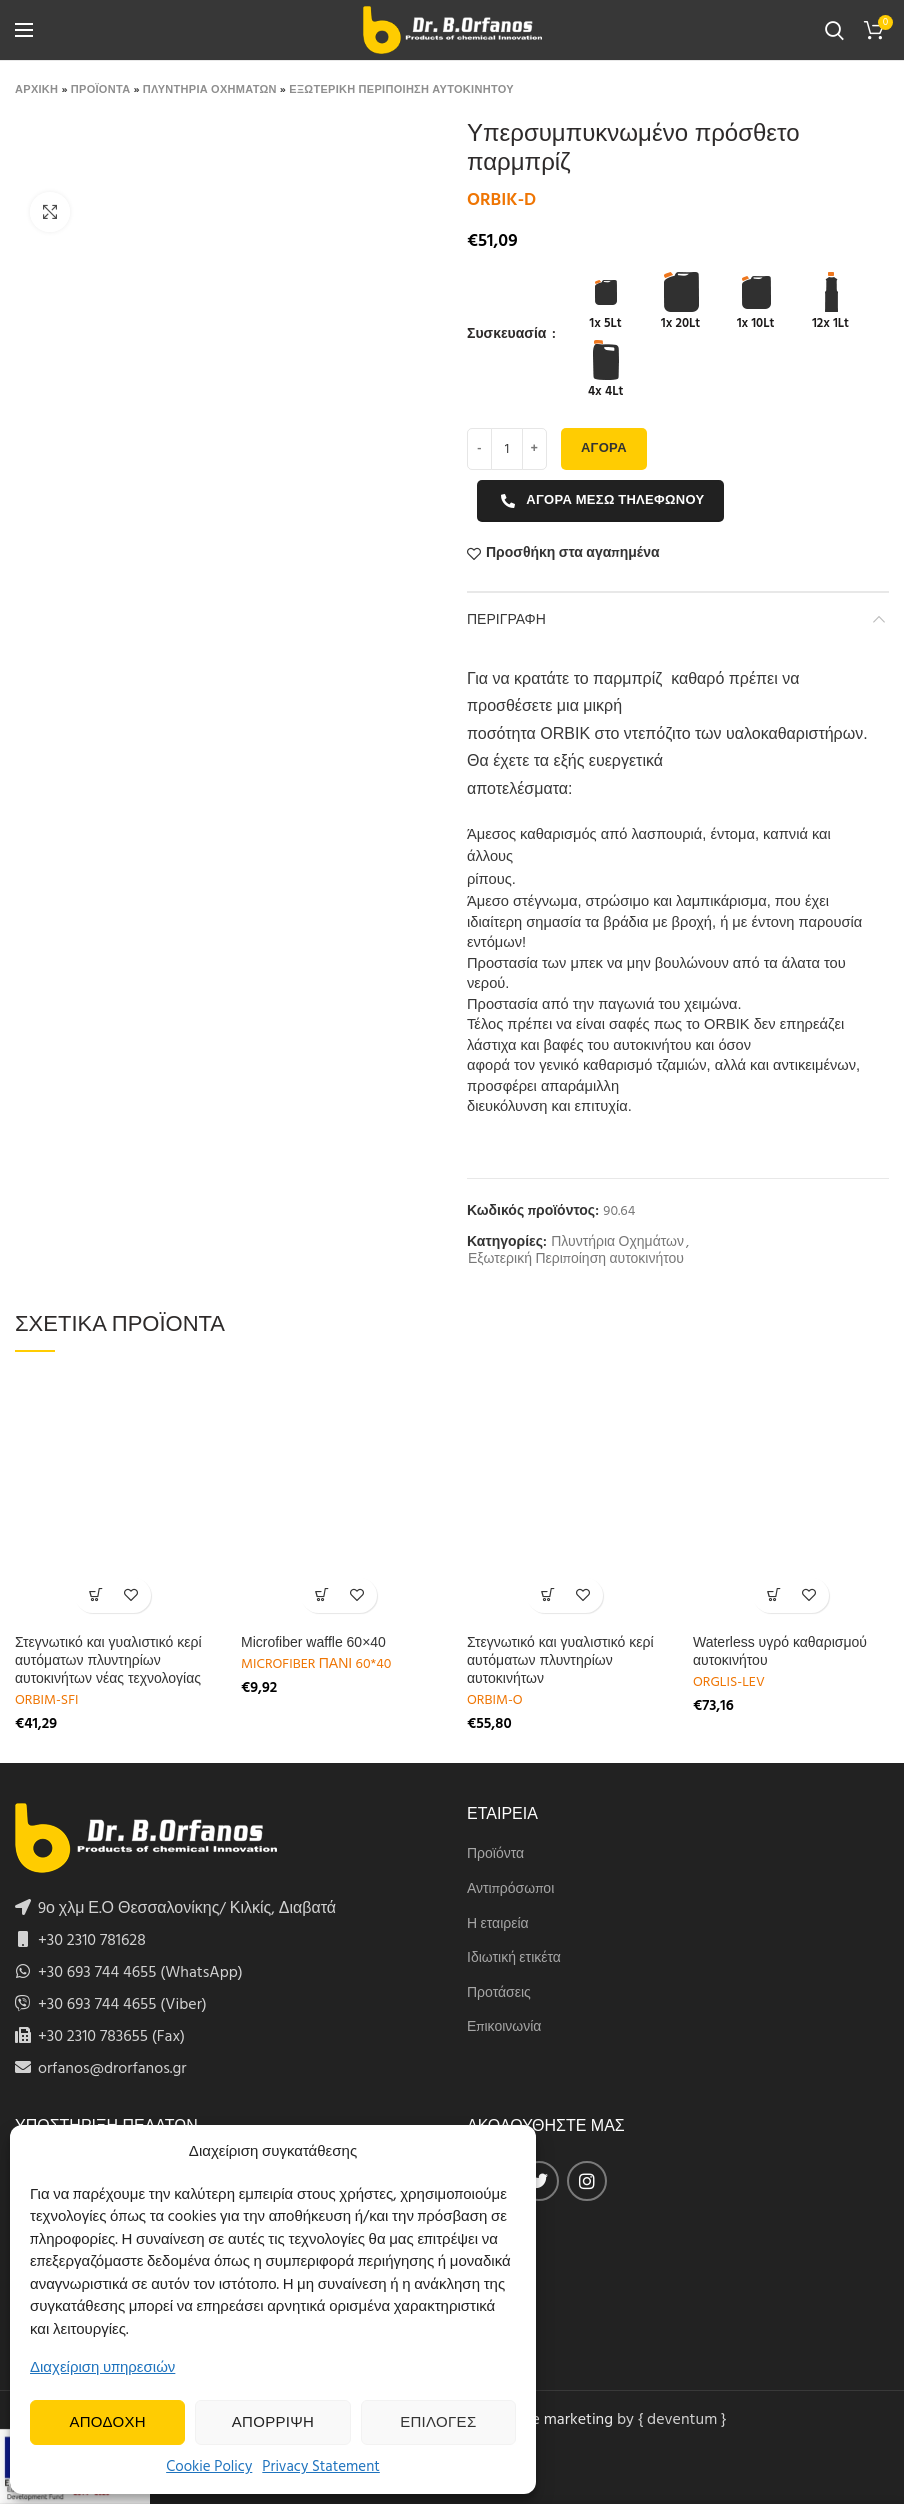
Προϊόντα (495, 1855)
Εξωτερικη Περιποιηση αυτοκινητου (401, 90)
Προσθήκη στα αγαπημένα (573, 554)
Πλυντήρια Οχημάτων (617, 1243)
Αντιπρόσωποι (510, 1890)
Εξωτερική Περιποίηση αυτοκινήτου (576, 1260)
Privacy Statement (321, 2467)
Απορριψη (273, 2423)
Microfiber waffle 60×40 (313, 1642)
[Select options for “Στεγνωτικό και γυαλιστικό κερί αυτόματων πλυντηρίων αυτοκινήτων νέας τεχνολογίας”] (95, 1595)
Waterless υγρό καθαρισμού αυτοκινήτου (780, 1651)
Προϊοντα (101, 90)
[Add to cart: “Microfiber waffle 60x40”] (321, 1595)
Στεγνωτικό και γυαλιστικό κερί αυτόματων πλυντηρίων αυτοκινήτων (560, 1660)
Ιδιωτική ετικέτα (514, 1959)
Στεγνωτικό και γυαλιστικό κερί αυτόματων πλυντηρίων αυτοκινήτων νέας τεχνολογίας (108, 1660)
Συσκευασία (508, 335)
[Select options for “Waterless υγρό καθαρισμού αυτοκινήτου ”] (773, 1595)
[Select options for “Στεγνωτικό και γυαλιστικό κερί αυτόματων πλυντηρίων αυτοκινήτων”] (547, 1595)
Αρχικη (36, 90)
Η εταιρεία (498, 1925)
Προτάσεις (499, 1994)
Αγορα (604, 448)
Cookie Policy (209, 2467)
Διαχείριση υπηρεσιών (102, 2368)
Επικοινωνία (504, 2028)
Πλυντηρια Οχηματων (210, 90)
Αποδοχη (107, 2423)
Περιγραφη (506, 619)
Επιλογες (438, 2423)
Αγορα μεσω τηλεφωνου (602, 500)
